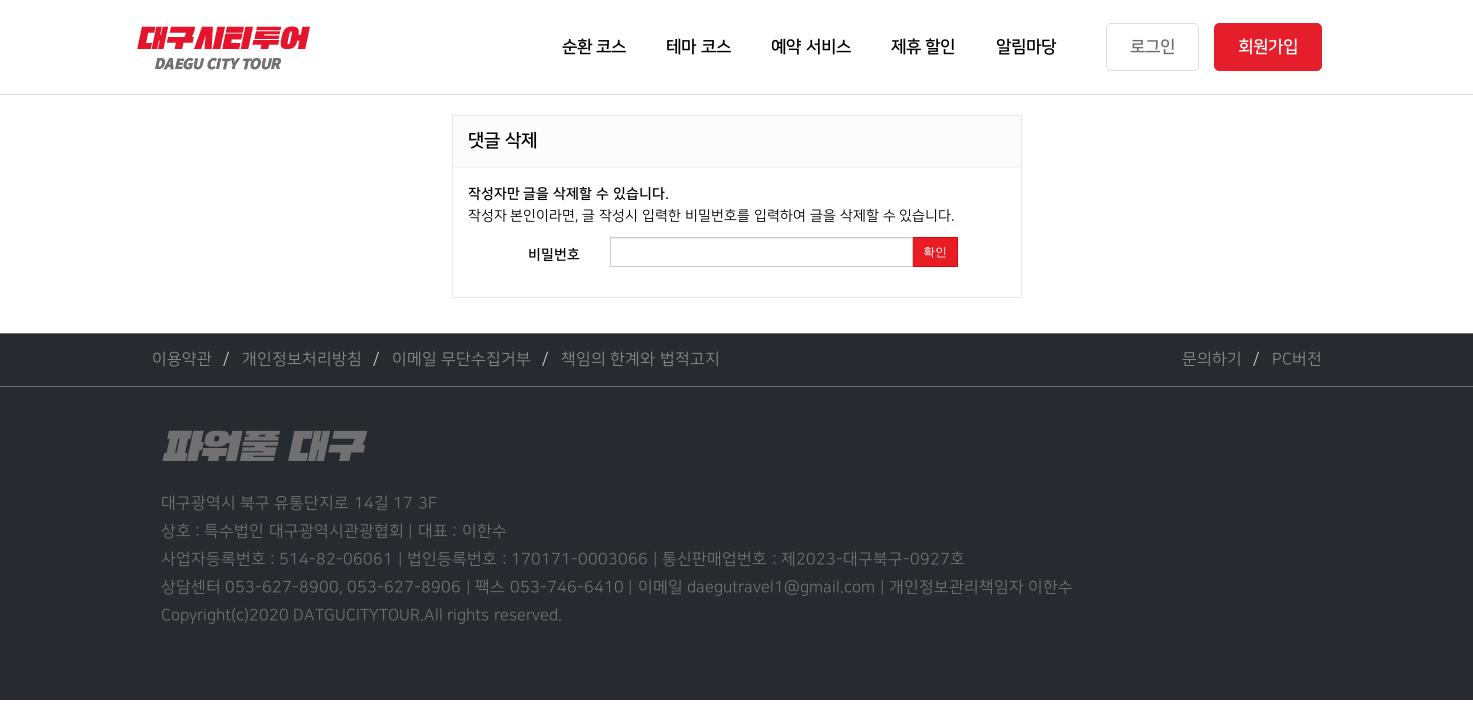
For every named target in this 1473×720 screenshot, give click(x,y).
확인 (935, 252)
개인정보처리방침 (302, 359)
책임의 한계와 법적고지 (640, 359)
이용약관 (182, 359)
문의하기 (1212, 359)
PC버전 (1297, 359)
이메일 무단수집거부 (461, 359)
